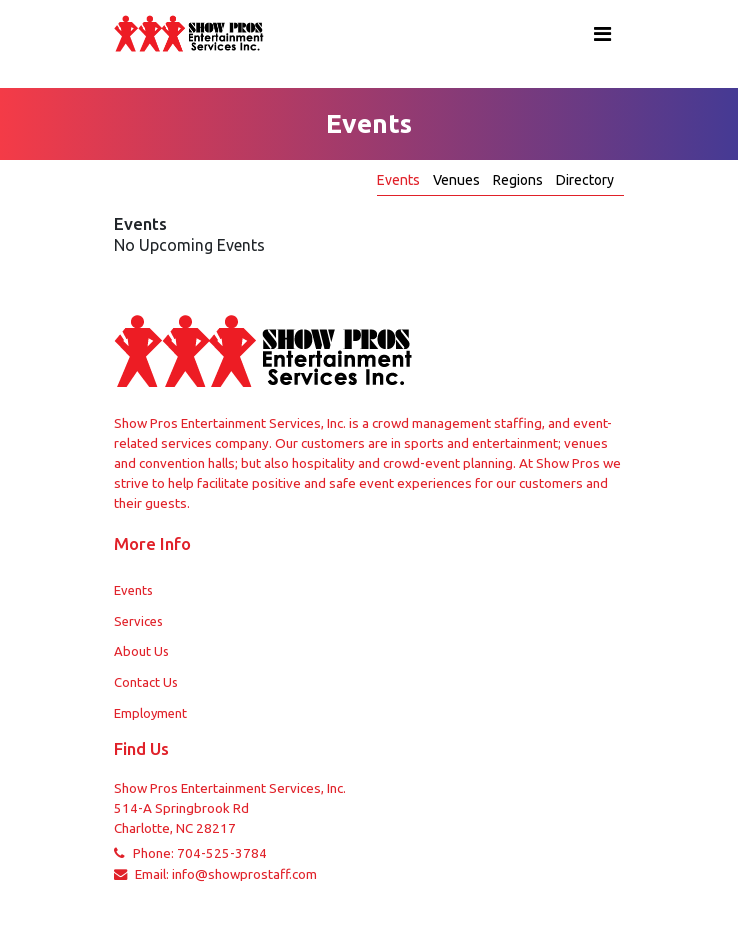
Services (138, 621)
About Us (141, 651)
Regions (519, 180)
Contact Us (146, 682)
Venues (458, 180)
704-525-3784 (222, 853)
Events (400, 180)
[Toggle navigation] (602, 34)
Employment (150, 713)
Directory (585, 180)
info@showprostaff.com (244, 874)
